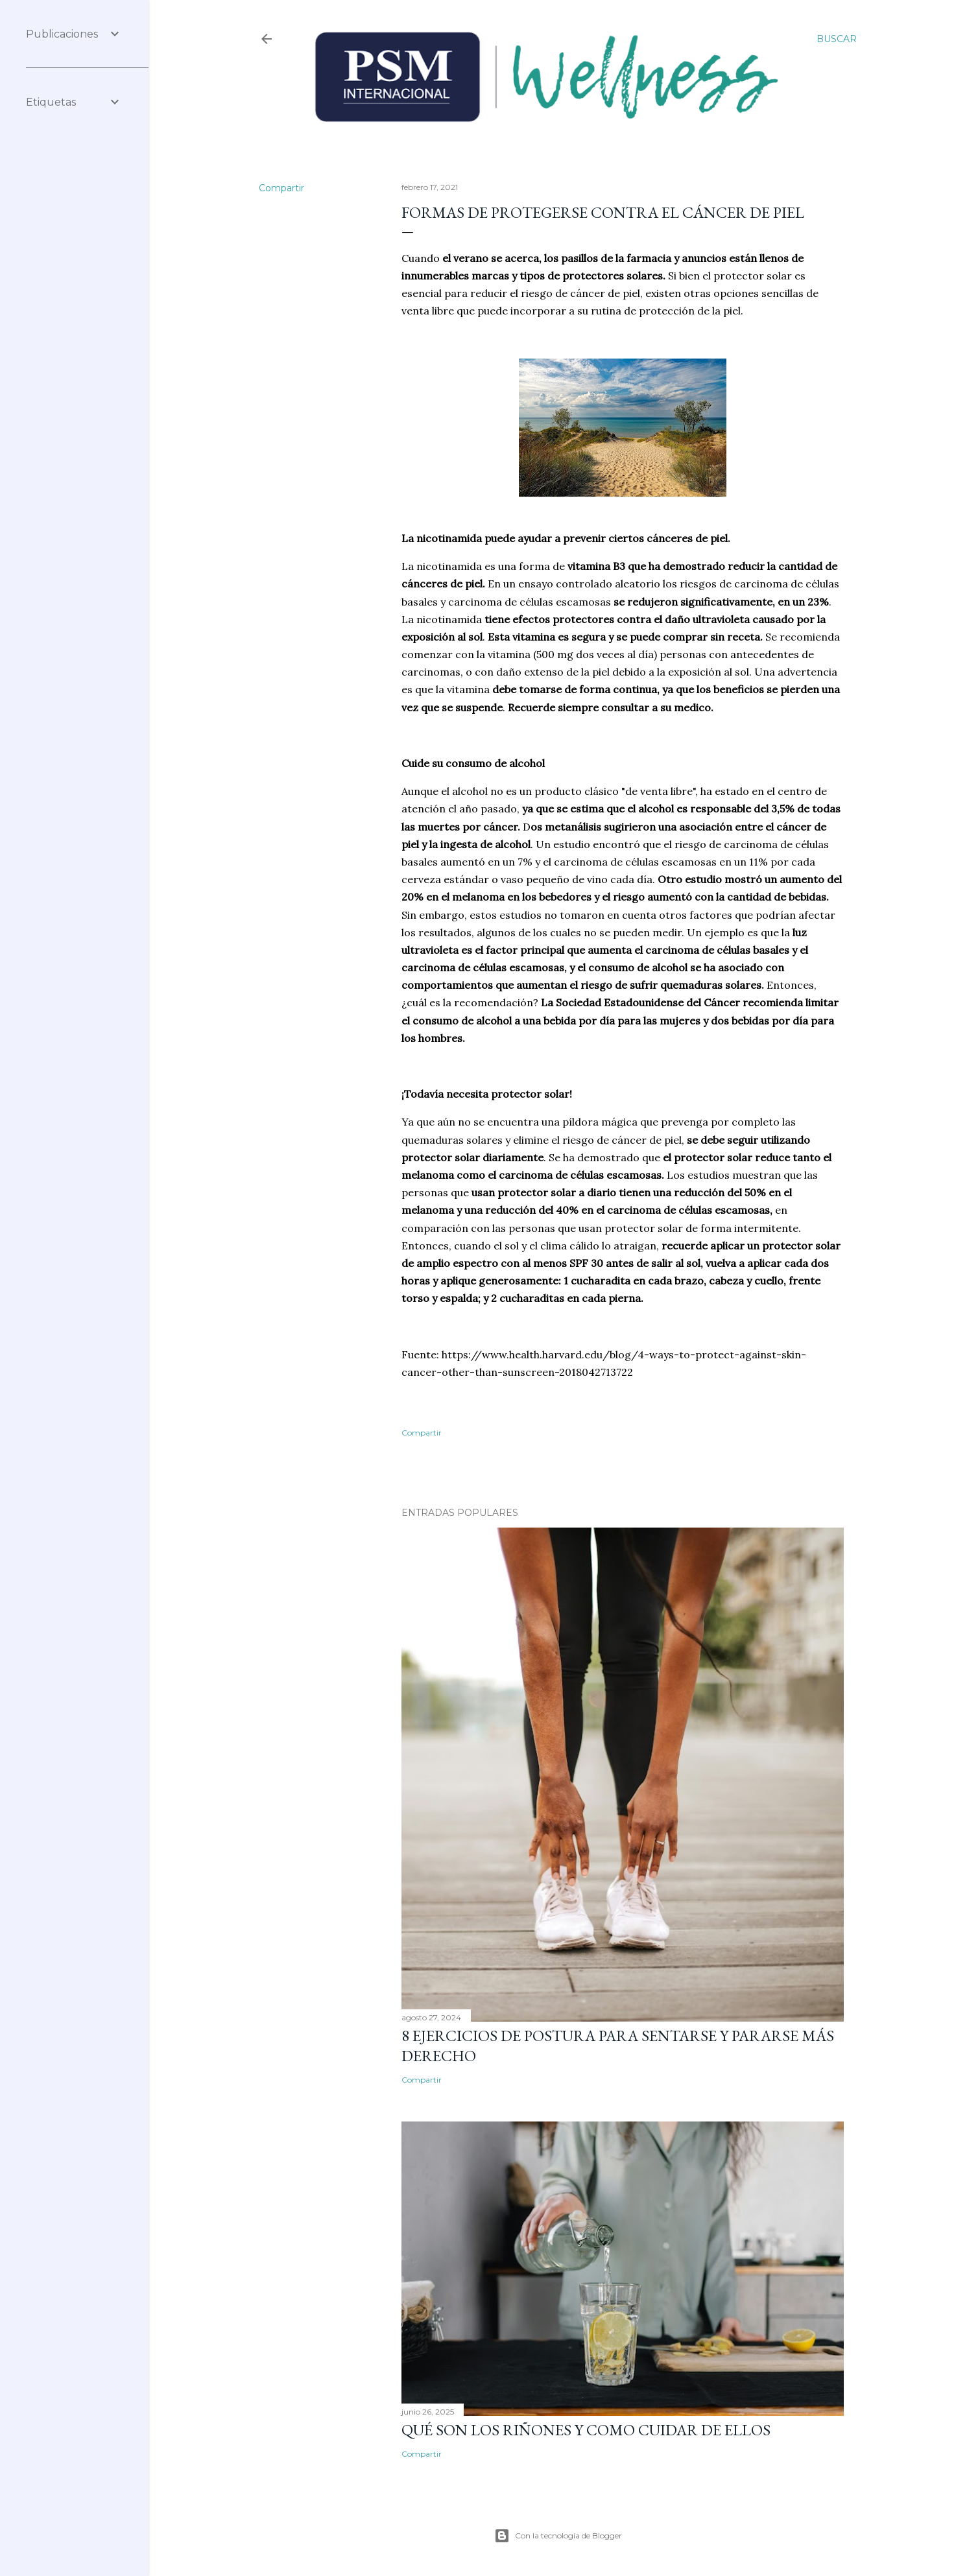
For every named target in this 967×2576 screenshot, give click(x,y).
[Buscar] (837, 38)
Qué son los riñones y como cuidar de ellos (585, 2430)
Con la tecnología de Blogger (558, 2536)
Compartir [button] (281, 188)
